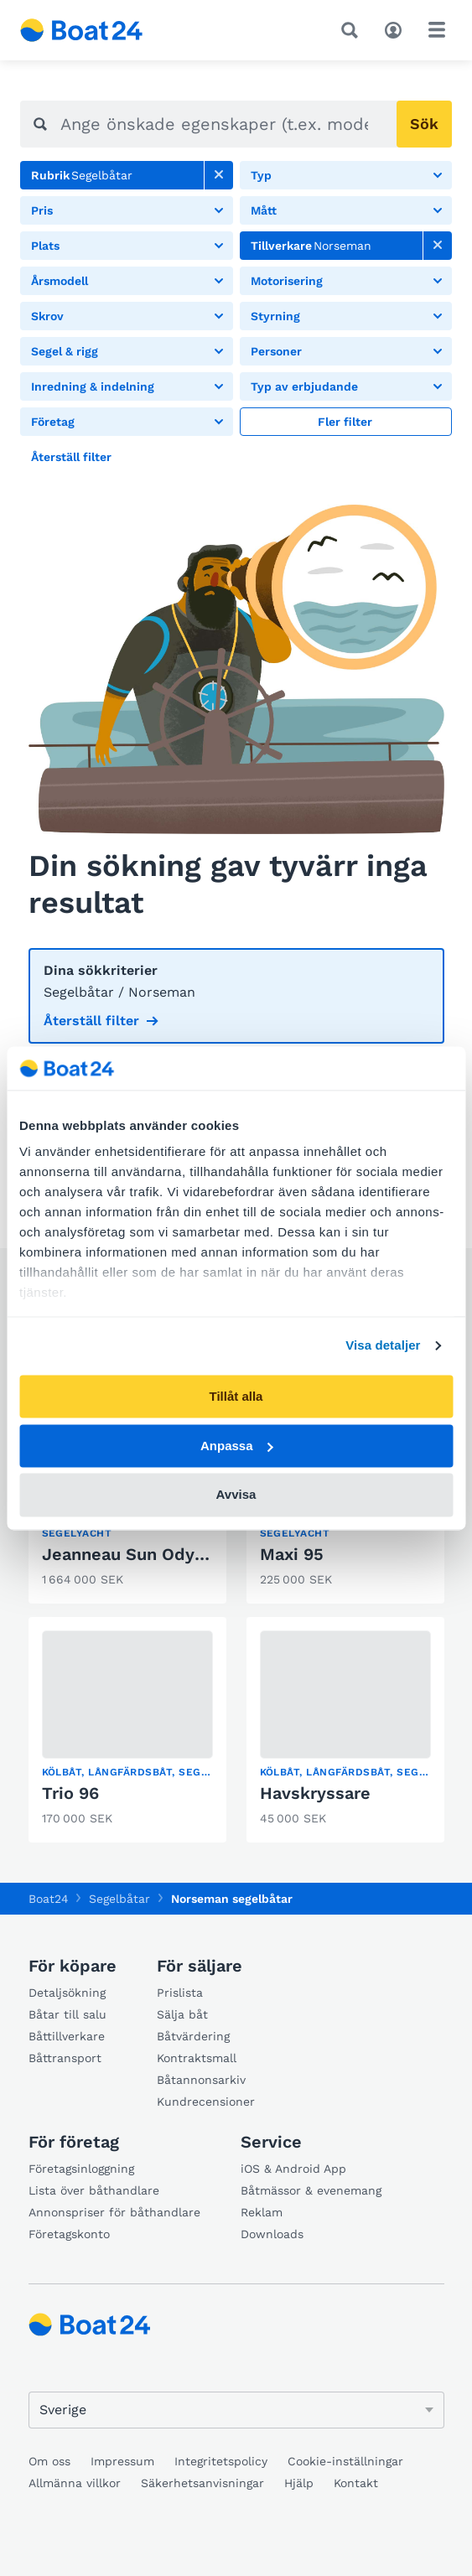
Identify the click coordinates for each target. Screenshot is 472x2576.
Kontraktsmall (196, 2058)
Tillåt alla (236, 1396)
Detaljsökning (67, 1992)
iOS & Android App (293, 2168)
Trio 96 (70, 1793)
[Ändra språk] (236, 2410)
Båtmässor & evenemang (311, 2190)
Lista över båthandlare (94, 2190)
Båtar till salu (67, 2014)
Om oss (49, 2461)
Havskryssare (315, 1793)
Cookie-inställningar (345, 2461)
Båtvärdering (193, 2036)
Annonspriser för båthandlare (114, 2212)
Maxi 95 (292, 1554)
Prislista (180, 1992)
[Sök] (353, 30)
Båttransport (65, 2058)
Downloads (272, 2234)
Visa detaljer (382, 1346)
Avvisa (236, 1495)
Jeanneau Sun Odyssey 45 (150, 1554)
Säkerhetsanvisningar (202, 2483)
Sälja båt (182, 2014)
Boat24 (49, 1898)
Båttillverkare (67, 2036)
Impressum (122, 2461)
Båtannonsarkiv (201, 2079)
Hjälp (299, 2483)
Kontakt (356, 2483)
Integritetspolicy (220, 2461)
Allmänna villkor (75, 2483)
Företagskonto (69, 2234)
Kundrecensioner (206, 2101)
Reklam (262, 2212)
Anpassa (236, 1445)
